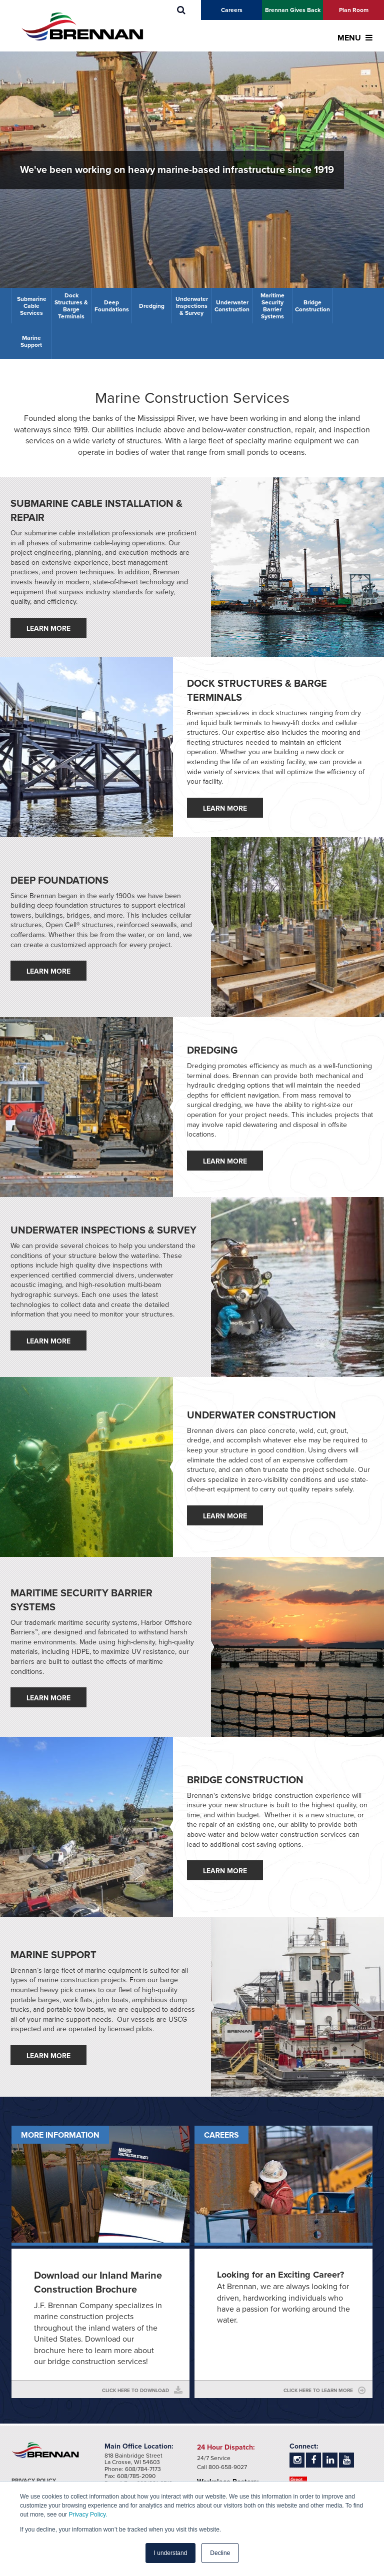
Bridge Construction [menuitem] (312, 306)
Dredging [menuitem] (151, 305)
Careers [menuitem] (231, 9)
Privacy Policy (34, 2481)
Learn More (48, 628)
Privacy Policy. (87, 2514)
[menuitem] (181, 10)
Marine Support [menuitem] (31, 341)
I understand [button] (171, 2553)
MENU (355, 38)
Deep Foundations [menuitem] (111, 306)
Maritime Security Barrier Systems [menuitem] (272, 306)
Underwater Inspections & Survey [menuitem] (192, 305)
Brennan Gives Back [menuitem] (292, 9)
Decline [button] (220, 2553)
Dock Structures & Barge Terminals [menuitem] (71, 306)
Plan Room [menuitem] (353, 9)
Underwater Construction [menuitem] (232, 306)
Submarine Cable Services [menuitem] (31, 305)
